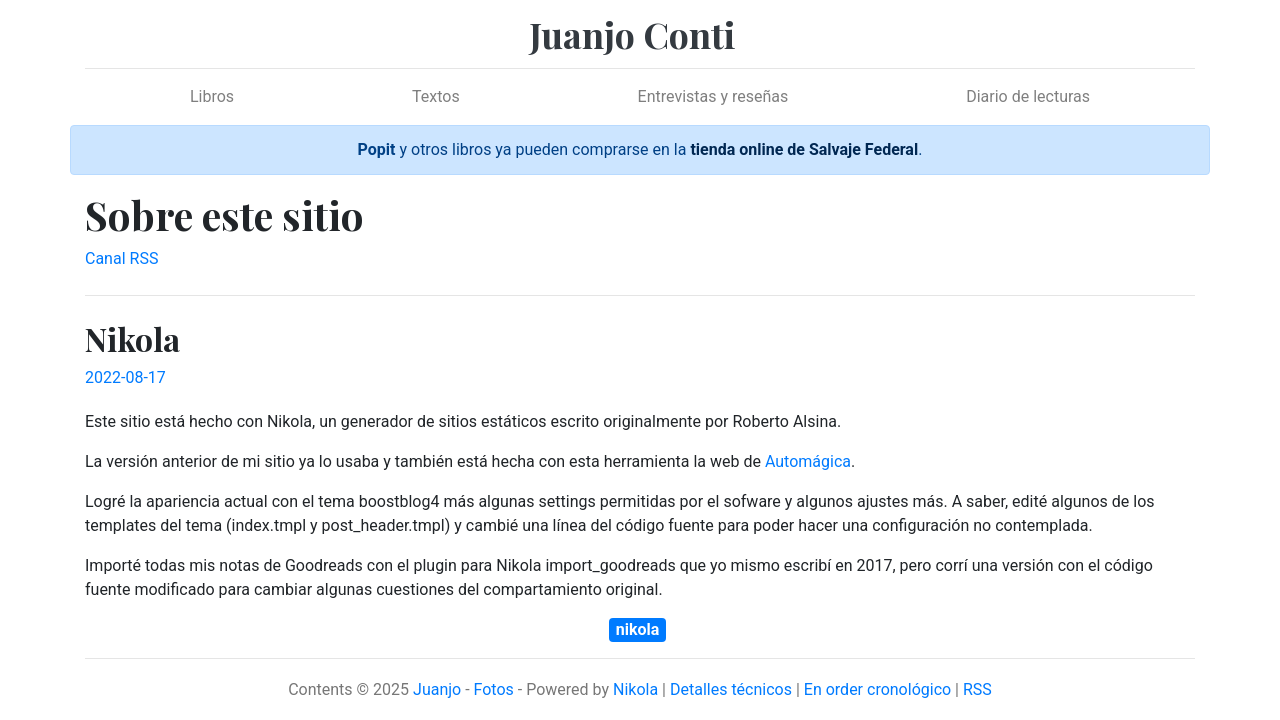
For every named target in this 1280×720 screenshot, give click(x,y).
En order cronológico (877, 689)
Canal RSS (121, 258)
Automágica (808, 461)
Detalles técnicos (731, 689)
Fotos (494, 689)
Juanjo (437, 689)
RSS (977, 689)
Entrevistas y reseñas (713, 96)
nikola (638, 629)
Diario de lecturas (1028, 96)
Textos (436, 96)
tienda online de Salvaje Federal (804, 149)
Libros (212, 96)
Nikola (635, 689)
